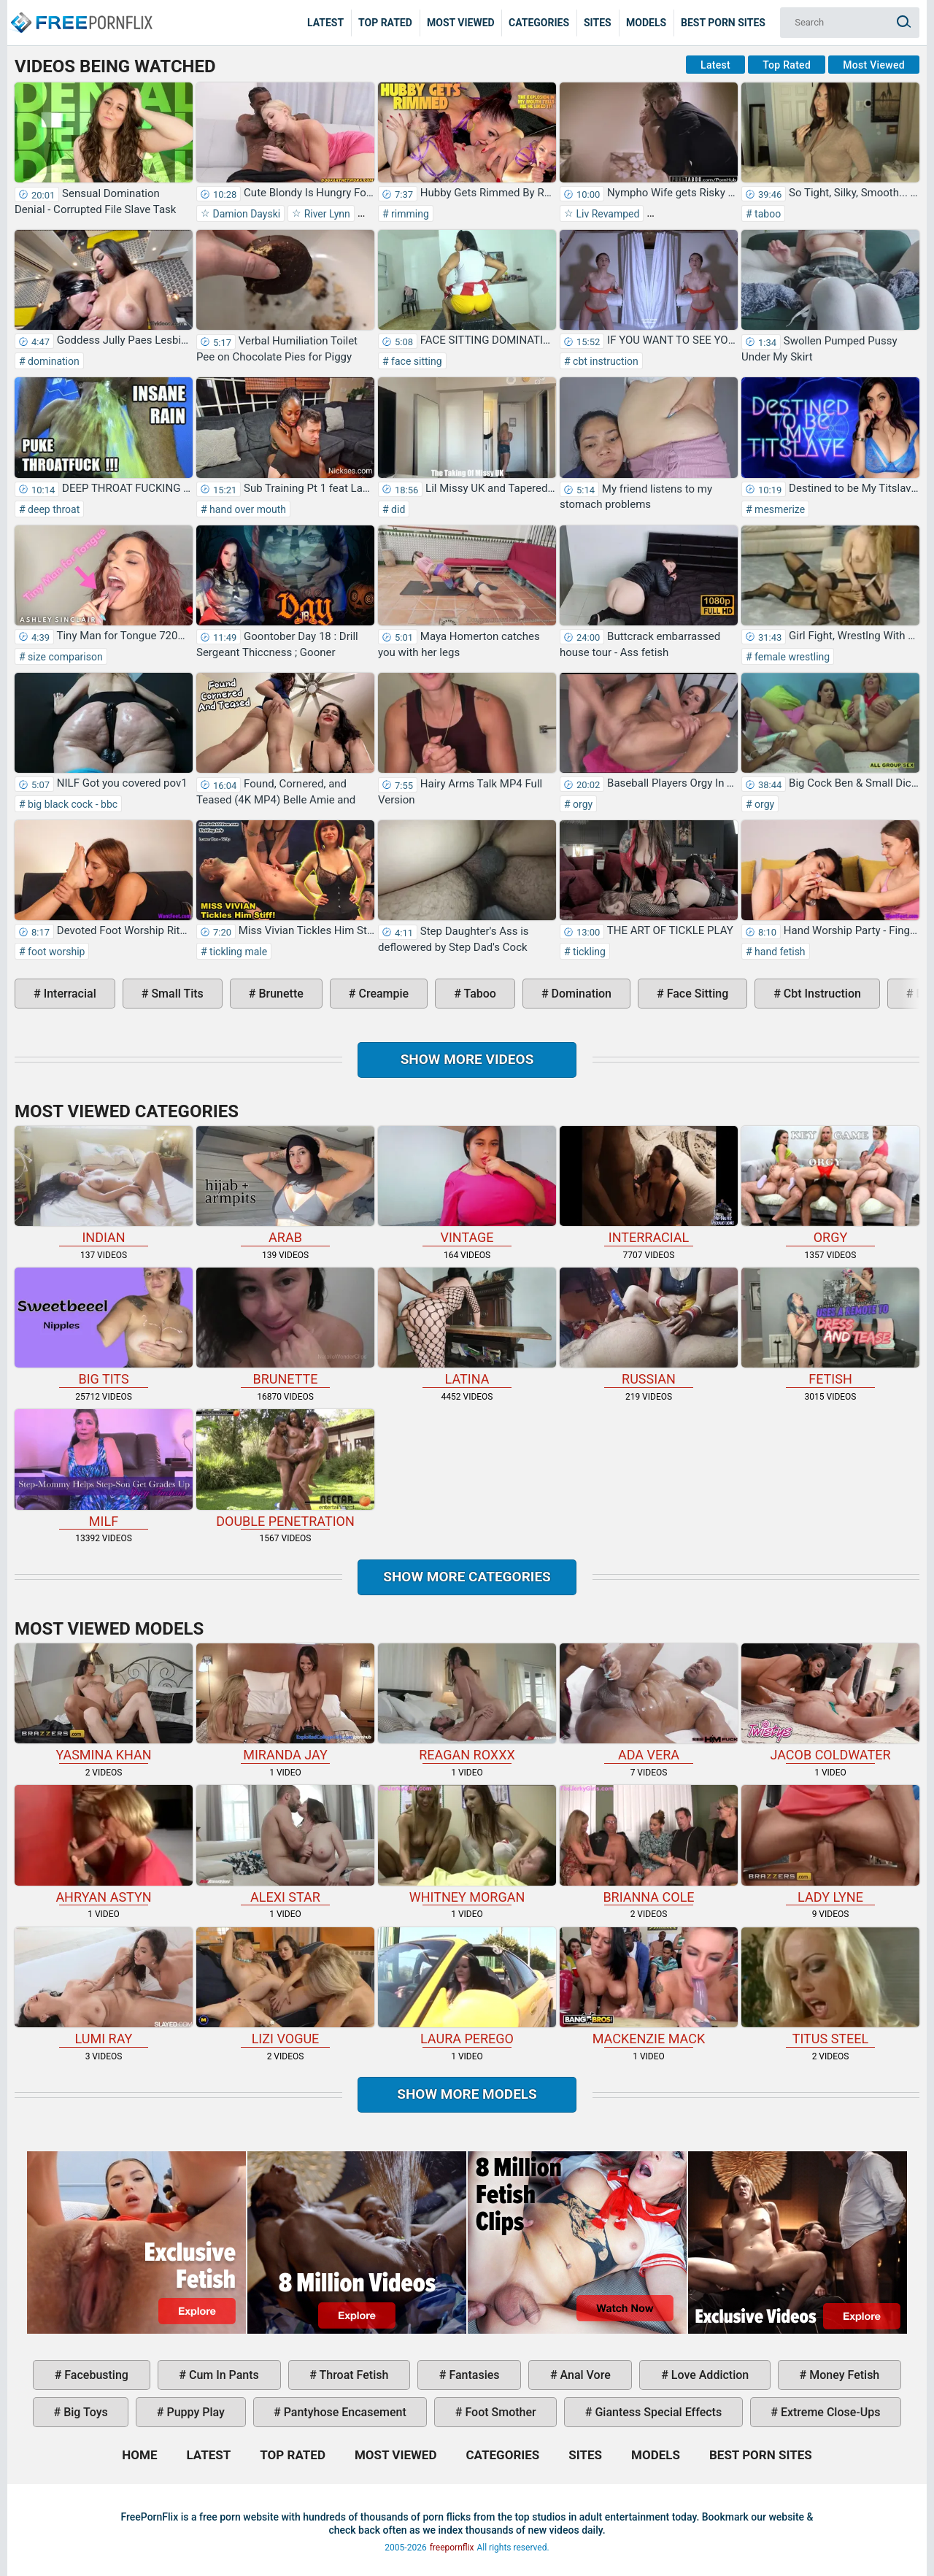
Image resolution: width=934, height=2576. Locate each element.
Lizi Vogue (285, 1986)
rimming (409, 214)
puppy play (194, 2412)
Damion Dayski (245, 214)
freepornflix (452, 2547)
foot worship (55, 951)
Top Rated (385, 22)
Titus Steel (830, 1986)
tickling (588, 951)
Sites (597, 22)
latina (467, 1327)
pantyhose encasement (343, 2412)
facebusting (94, 2375)
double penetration (285, 1468)
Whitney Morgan (467, 1844)
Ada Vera (649, 1702)
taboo (766, 214)
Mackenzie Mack (649, 1986)
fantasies (472, 2375)
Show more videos (467, 1059)
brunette (279, 993)
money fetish (842, 2375)
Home (80, 12)
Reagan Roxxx (467, 1702)
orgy (582, 804)
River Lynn (325, 214)
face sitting (415, 361)
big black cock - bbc (71, 804)
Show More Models (467, 2094)
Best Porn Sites (723, 22)
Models (646, 22)
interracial (68, 993)
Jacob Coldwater (830, 1702)
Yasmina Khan (104, 1702)
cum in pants (222, 2375)
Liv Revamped (606, 214)
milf (104, 1468)
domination (53, 361)
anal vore (584, 2375)
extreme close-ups (829, 2412)
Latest (325, 22)
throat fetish (352, 2375)
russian (649, 1327)
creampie (382, 993)
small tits (175, 993)
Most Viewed (461, 22)
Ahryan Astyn (104, 1844)
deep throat (53, 509)
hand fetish (779, 951)
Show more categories (467, 1576)
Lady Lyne (830, 1844)
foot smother (499, 2412)
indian (104, 1185)
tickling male (237, 951)
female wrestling (791, 657)
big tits (104, 1327)
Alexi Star (285, 1844)
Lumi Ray (104, 1986)
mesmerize (779, 509)
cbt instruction (604, 361)
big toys (84, 2412)
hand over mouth (246, 509)
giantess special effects (657, 2412)
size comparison (64, 657)
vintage (467, 1185)
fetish (830, 1327)
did (397, 509)
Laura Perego (467, 1986)
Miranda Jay (285, 1702)
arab (285, 1185)
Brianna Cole (649, 1844)
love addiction (708, 2375)
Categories (539, 22)
